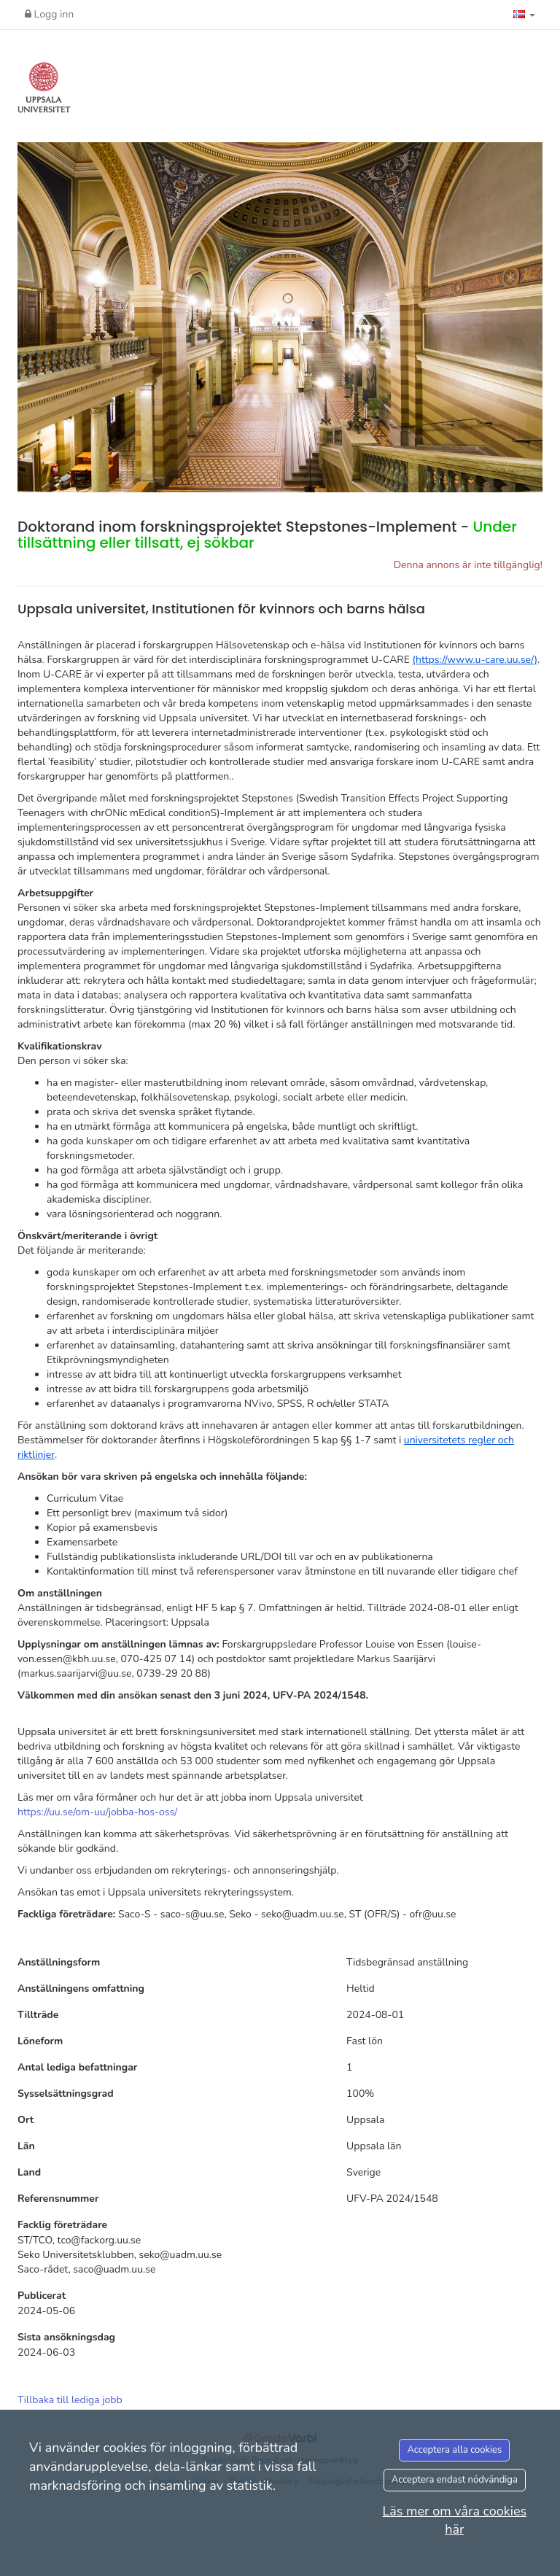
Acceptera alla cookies (454, 2449)
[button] (524, 14)
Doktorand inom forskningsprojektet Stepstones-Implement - (267, 535)
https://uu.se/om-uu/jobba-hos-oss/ (97, 1812)
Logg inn (49, 14)
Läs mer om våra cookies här (454, 2520)
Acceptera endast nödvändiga (455, 2479)
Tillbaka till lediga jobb (70, 2400)
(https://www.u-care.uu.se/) (475, 660)
